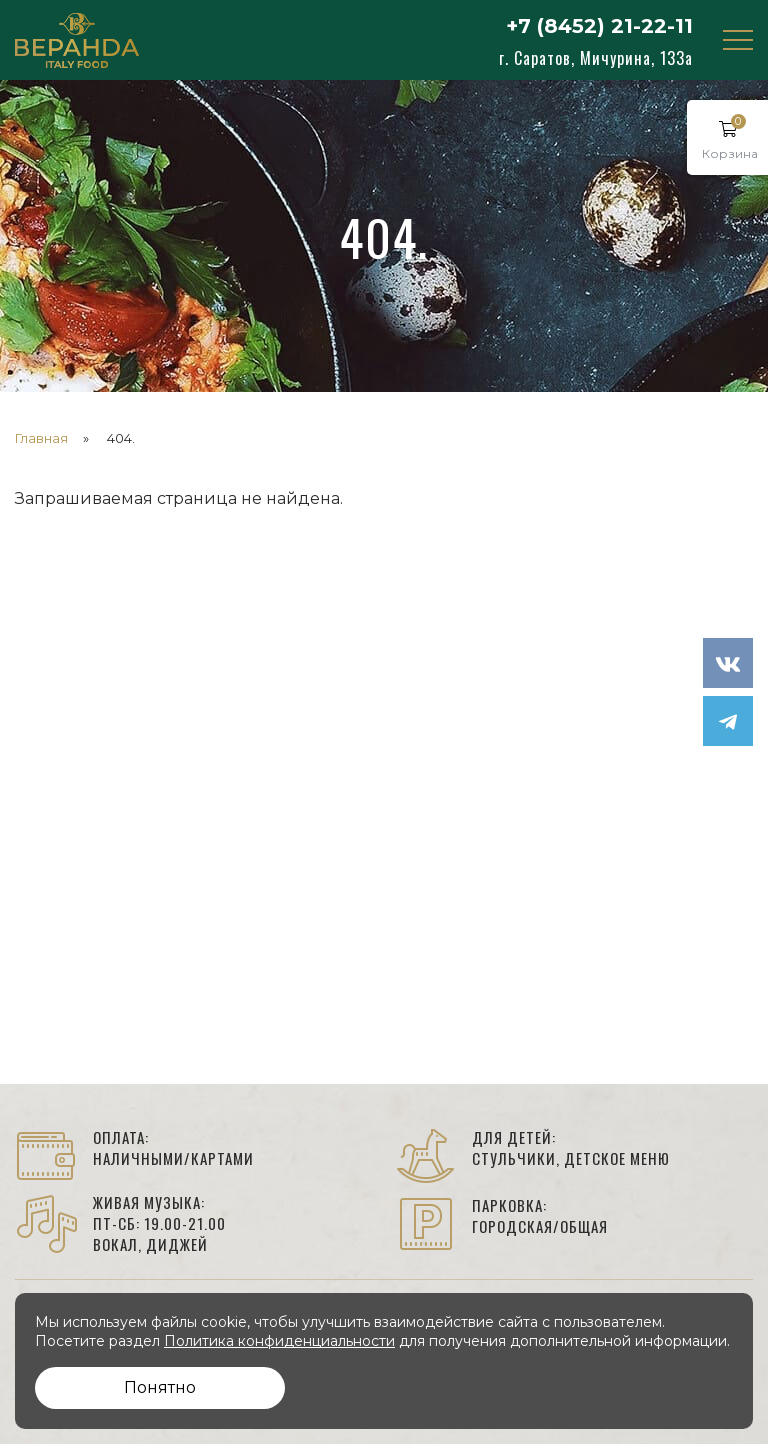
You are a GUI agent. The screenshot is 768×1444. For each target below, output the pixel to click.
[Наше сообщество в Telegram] (728, 721)
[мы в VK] (728, 663)
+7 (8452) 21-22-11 (599, 26)
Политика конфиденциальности (279, 1341)
